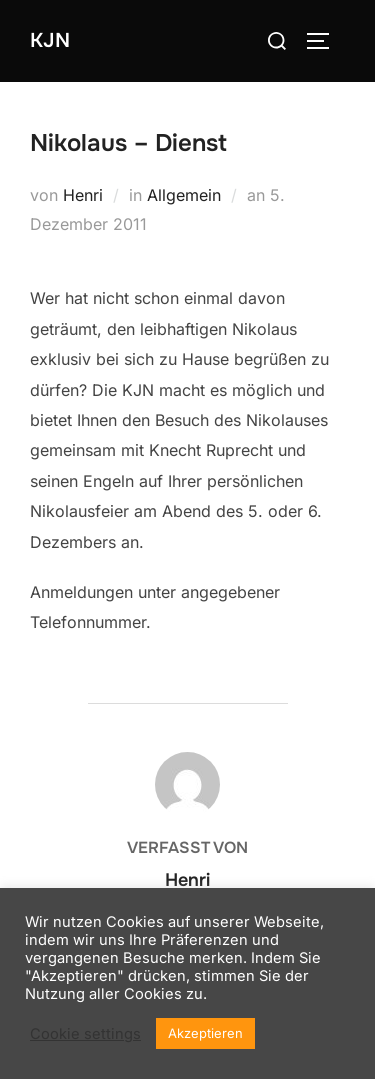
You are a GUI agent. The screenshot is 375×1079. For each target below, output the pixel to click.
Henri (83, 195)
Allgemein (184, 195)
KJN (50, 40)
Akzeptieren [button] (205, 1033)
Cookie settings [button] (85, 1034)
